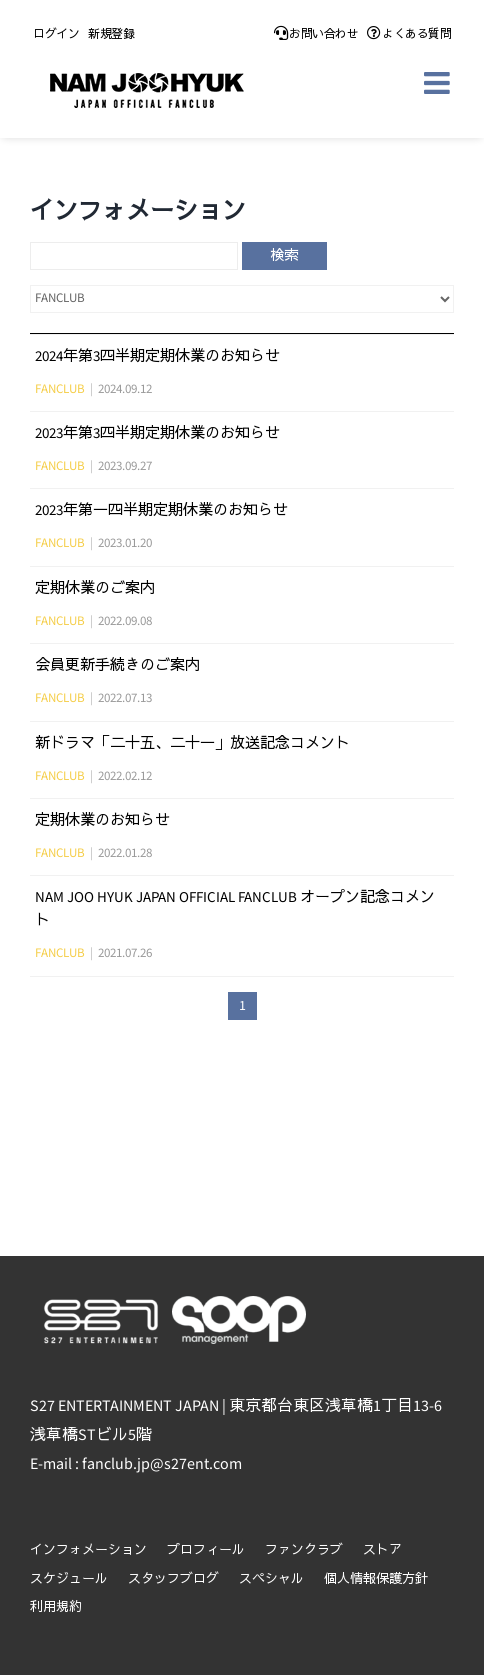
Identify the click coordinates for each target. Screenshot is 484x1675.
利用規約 (56, 1607)
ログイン (56, 34)
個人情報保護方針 (376, 1579)
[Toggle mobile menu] (439, 83)
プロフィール (206, 1550)
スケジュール (69, 1579)
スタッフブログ (173, 1579)
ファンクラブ (304, 1550)
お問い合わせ (316, 34)
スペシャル (271, 1579)
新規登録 (111, 34)
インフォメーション (88, 1550)
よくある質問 (409, 34)
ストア (382, 1550)
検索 (284, 256)
